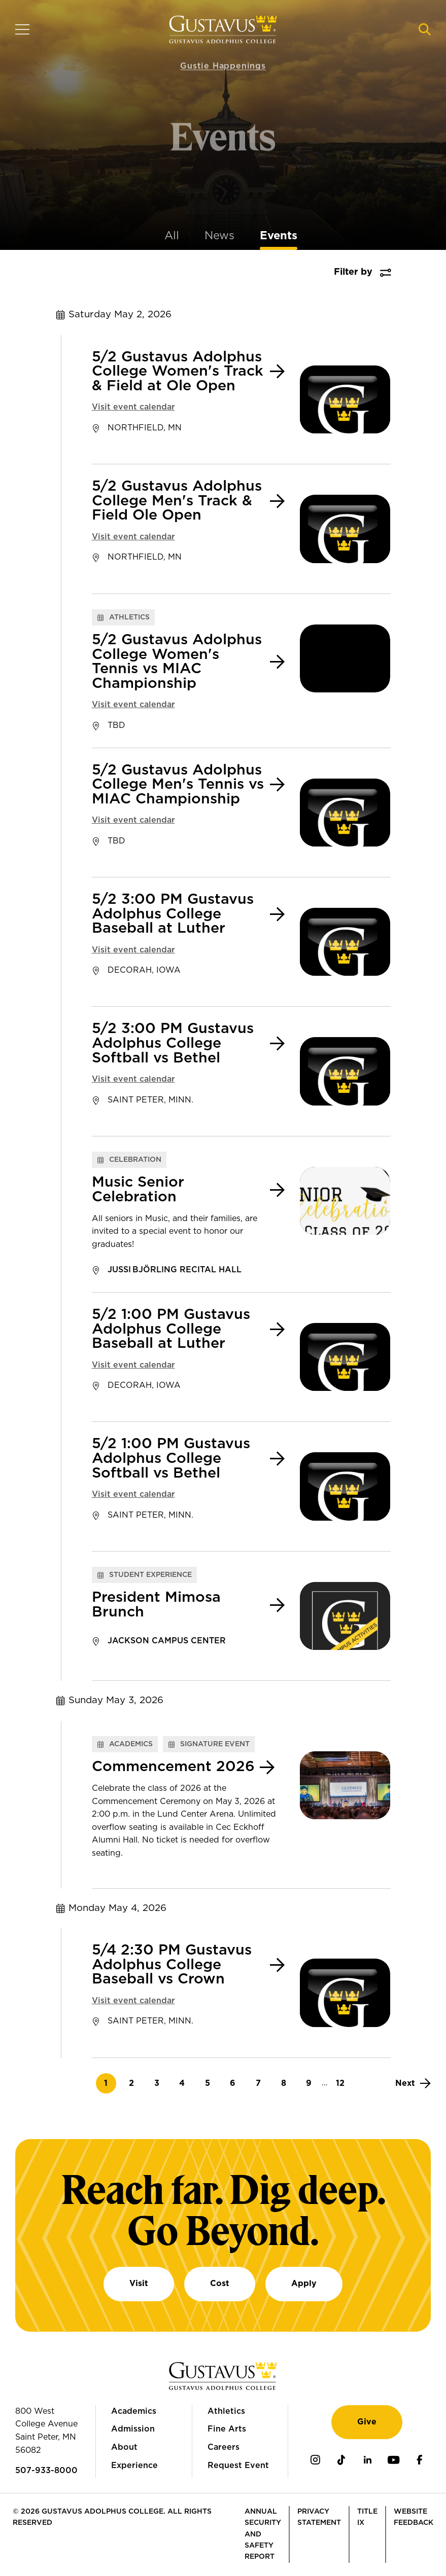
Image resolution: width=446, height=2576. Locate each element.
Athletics (226, 2411)
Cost (219, 2283)
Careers (223, 2447)
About (124, 2447)
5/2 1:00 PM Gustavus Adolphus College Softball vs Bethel (171, 1458)
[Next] (413, 2083)
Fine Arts (227, 2429)
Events (278, 235)
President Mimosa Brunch (156, 1605)
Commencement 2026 (173, 1767)
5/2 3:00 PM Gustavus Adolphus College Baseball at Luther (173, 914)
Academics (133, 2411)
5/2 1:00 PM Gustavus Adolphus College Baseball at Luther (171, 1329)
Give (366, 2422)
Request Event (238, 2465)
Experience (134, 2465)
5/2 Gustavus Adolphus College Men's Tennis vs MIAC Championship (178, 784)
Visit (138, 2283)
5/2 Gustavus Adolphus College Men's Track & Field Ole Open (177, 501)
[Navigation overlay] (22, 29)
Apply (304, 2283)
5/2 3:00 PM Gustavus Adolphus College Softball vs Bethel (173, 1043)
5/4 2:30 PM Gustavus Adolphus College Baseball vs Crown (172, 1964)
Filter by (353, 272)
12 (343, 2083)
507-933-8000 (46, 2471)
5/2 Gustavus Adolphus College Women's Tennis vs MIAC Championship (177, 662)
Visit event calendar (133, 407)
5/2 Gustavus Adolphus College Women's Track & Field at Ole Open (177, 371)
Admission (133, 2429)
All (171, 235)
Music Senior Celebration (138, 1189)
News (219, 235)
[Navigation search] (425, 29)
